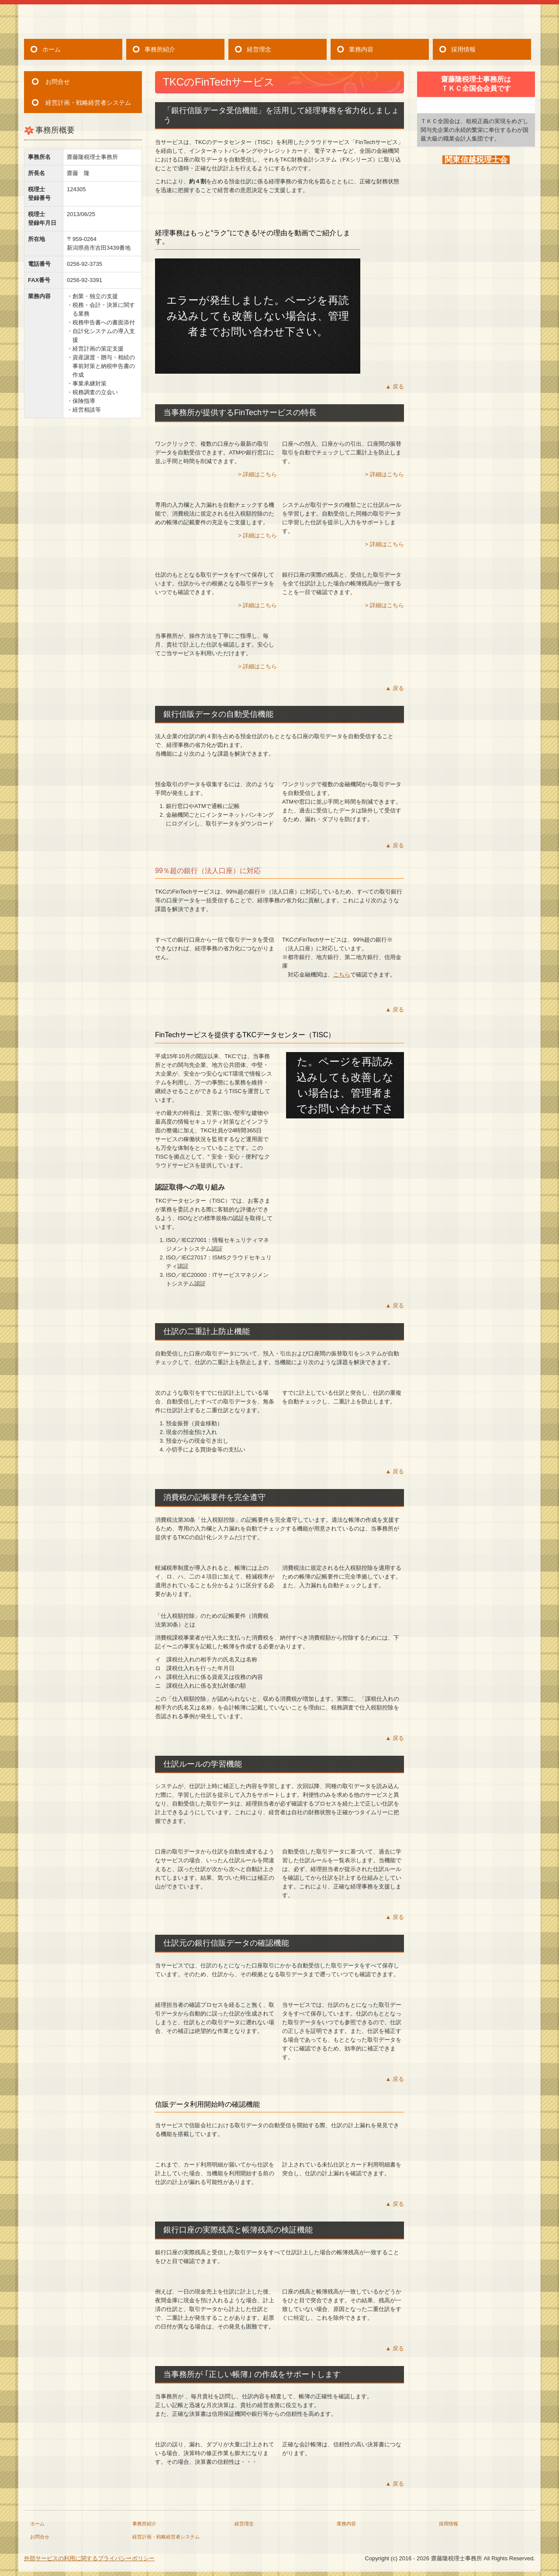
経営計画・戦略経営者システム (88, 102)
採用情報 (463, 49)
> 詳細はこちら (257, 474)
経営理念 (259, 49)
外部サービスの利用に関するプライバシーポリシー (89, 2558)
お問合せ (57, 81)
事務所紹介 (160, 49)
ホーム (51, 49)
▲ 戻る (395, 386)
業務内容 (361, 49)
